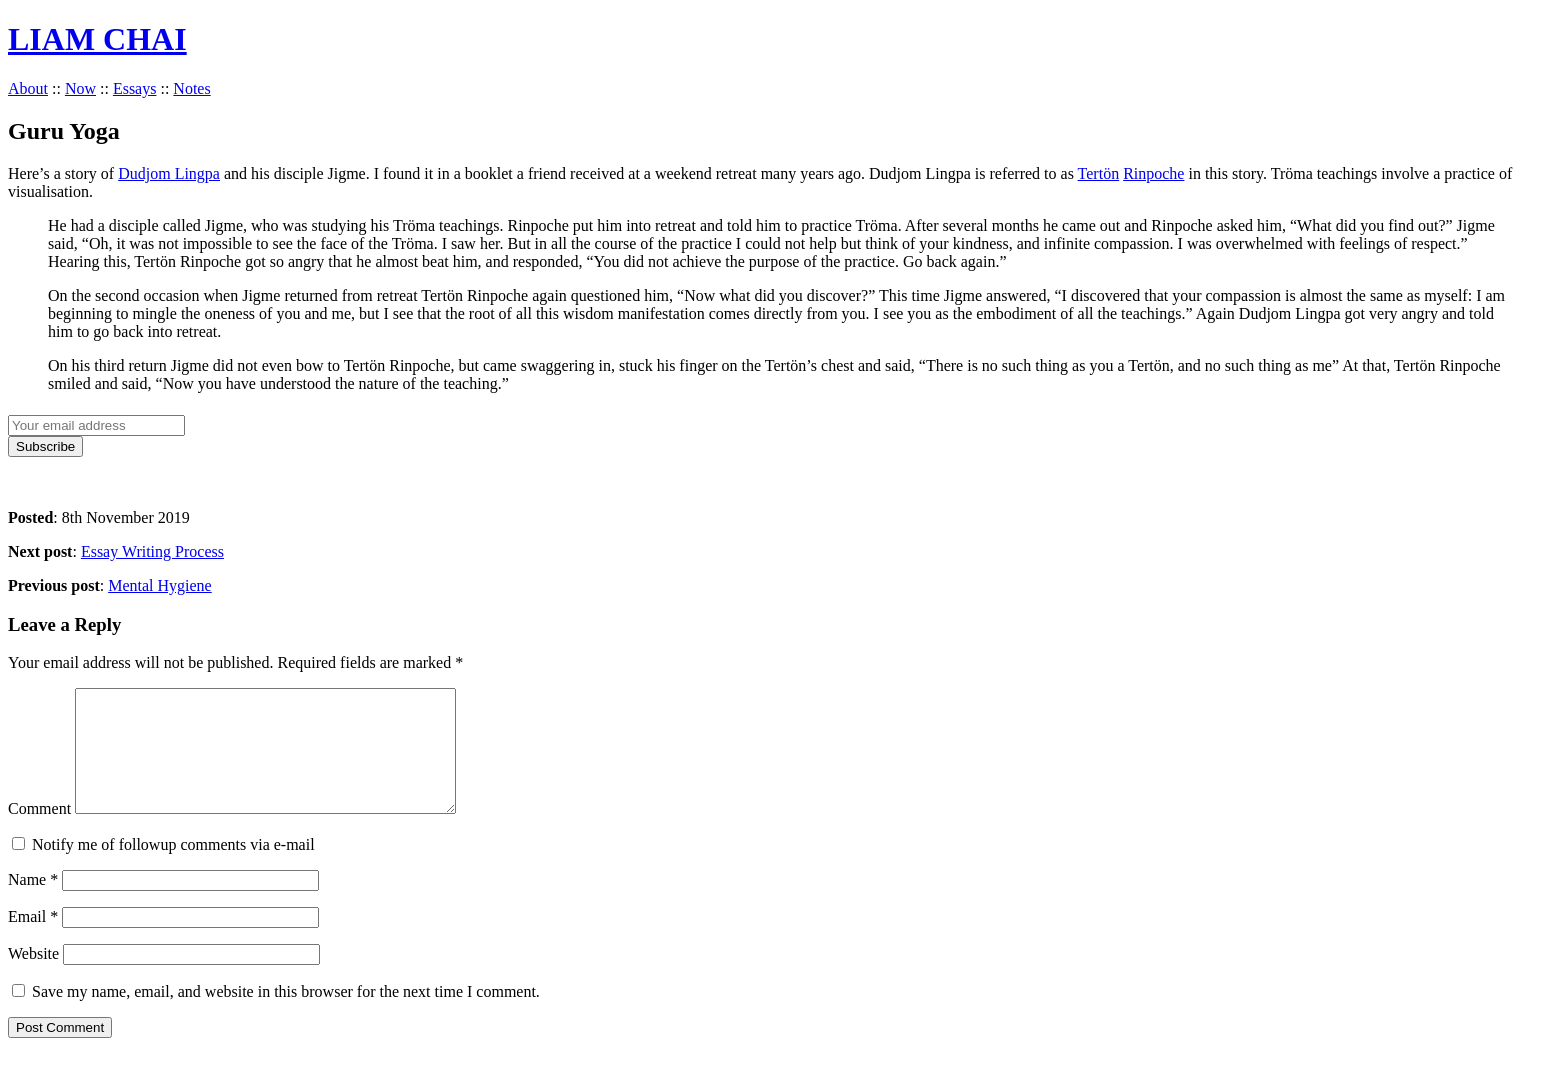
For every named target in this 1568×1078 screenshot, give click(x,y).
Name (33, 903)
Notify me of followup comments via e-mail (173, 868)
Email (33, 940)
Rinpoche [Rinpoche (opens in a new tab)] (1153, 173)
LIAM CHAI (97, 39)
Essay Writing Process (152, 551)
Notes (191, 88)
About (28, 88)
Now (80, 88)
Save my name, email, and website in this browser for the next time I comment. (286, 1015)
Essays (135, 88)
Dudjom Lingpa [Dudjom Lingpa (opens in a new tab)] (169, 173)
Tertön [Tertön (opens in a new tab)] (1099, 173)
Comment (39, 832)
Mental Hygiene (160, 585)
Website (33, 977)
